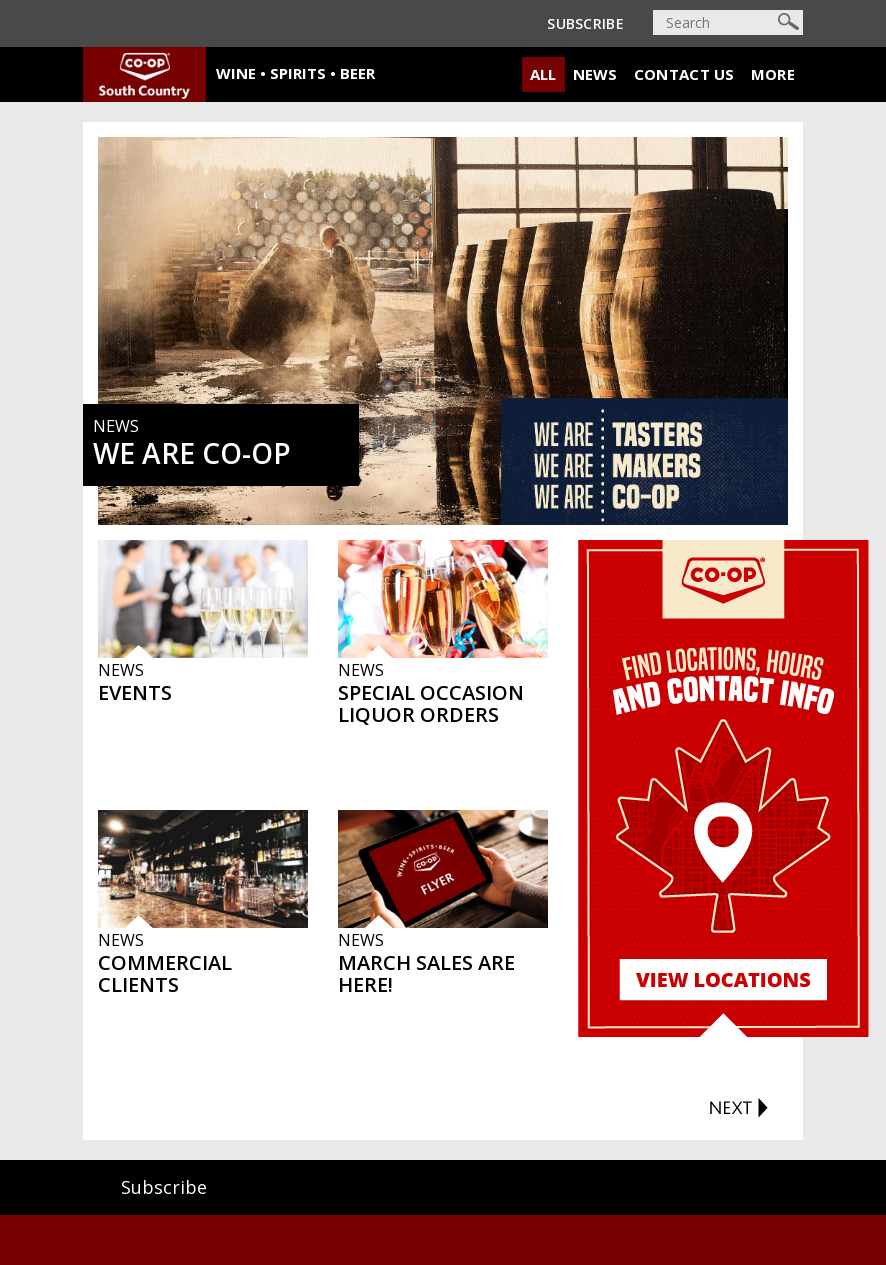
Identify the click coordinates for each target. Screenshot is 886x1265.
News (595, 74)
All (543, 74)
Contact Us (684, 74)
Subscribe (585, 23)
